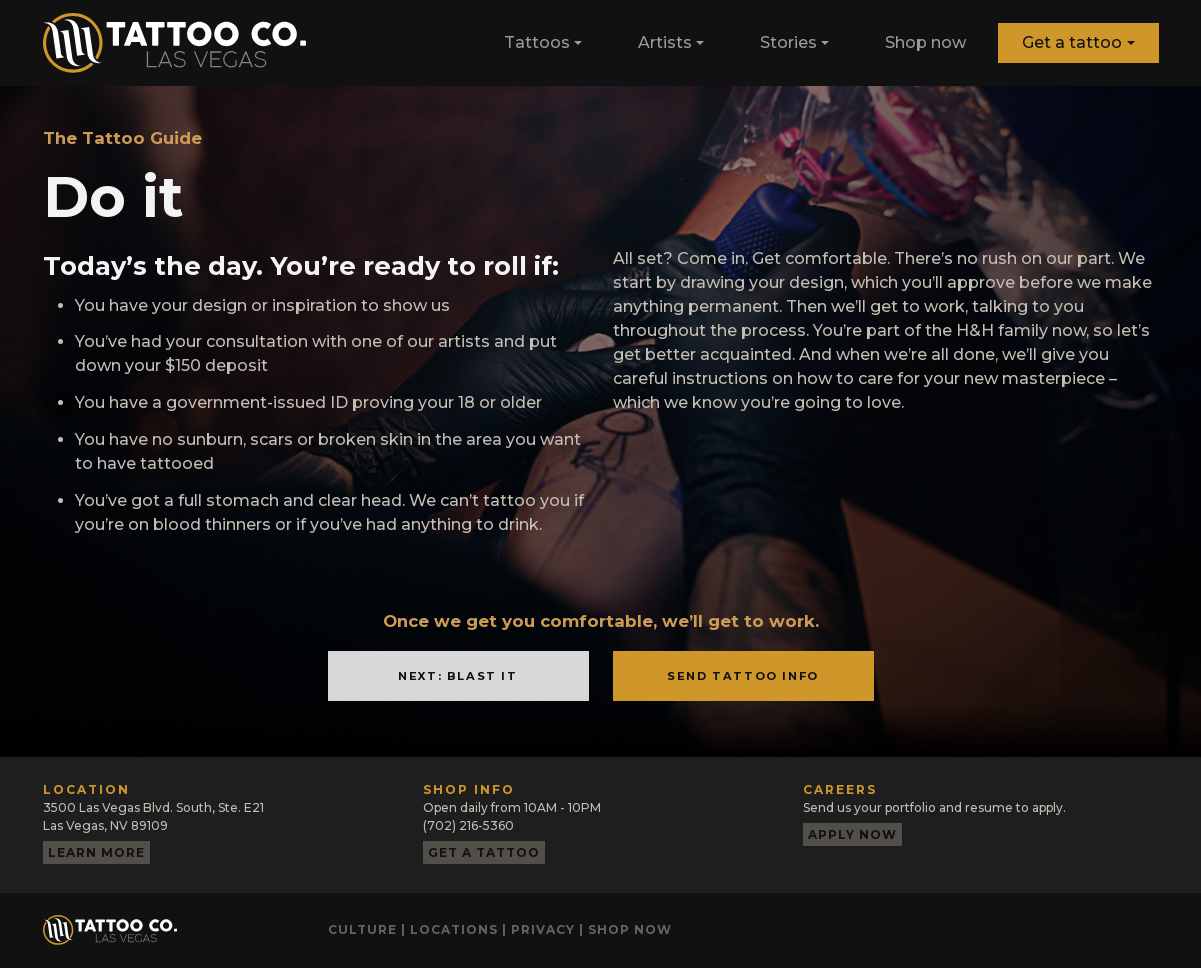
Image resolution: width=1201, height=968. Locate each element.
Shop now (925, 42)
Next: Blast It (457, 676)
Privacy (543, 929)
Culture (362, 929)
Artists (665, 42)
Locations (454, 929)
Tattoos (537, 42)
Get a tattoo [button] (1072, 42)
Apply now (852, 834)
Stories (788, 42)
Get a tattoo (484, 852)
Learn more (96, 852)
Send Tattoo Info (743, 676)
